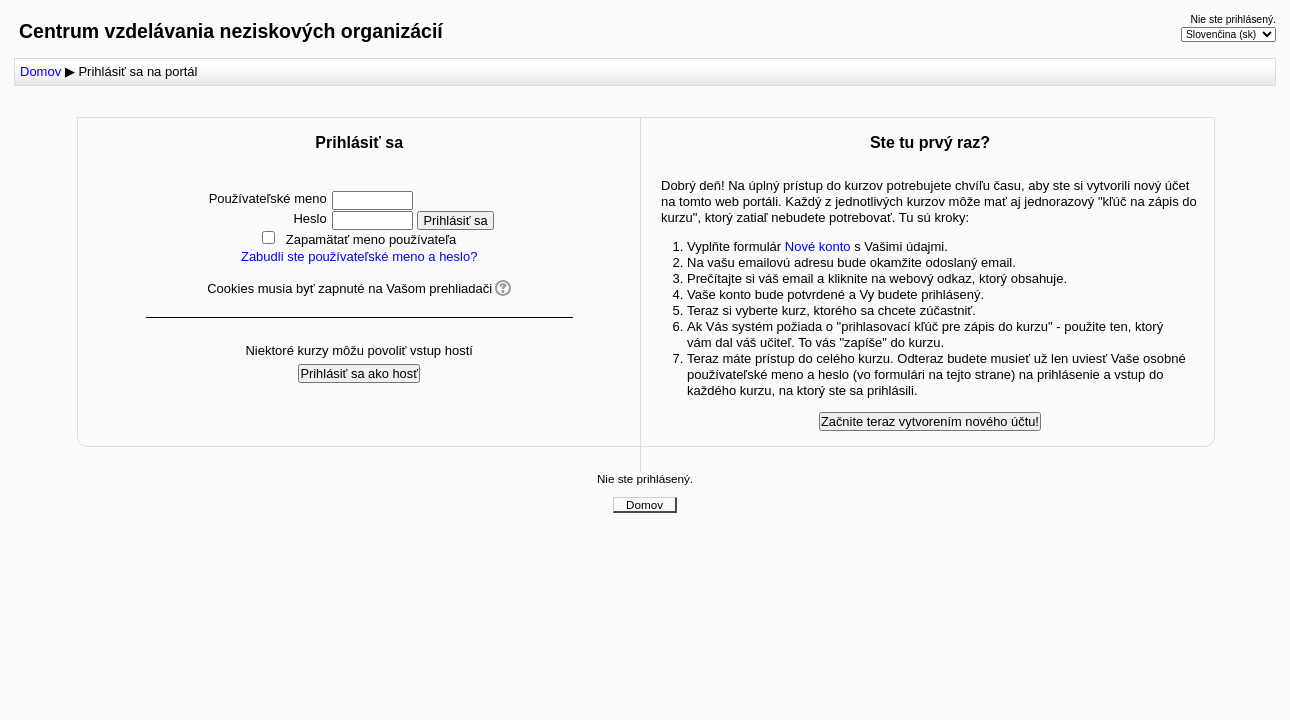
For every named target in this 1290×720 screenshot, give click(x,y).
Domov (40, 71)
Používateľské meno (268, 198)
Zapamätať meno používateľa (371, 239)
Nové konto (818, 246)
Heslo (309, 218)
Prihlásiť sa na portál (137, 71)
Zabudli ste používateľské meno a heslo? (359, 256)
